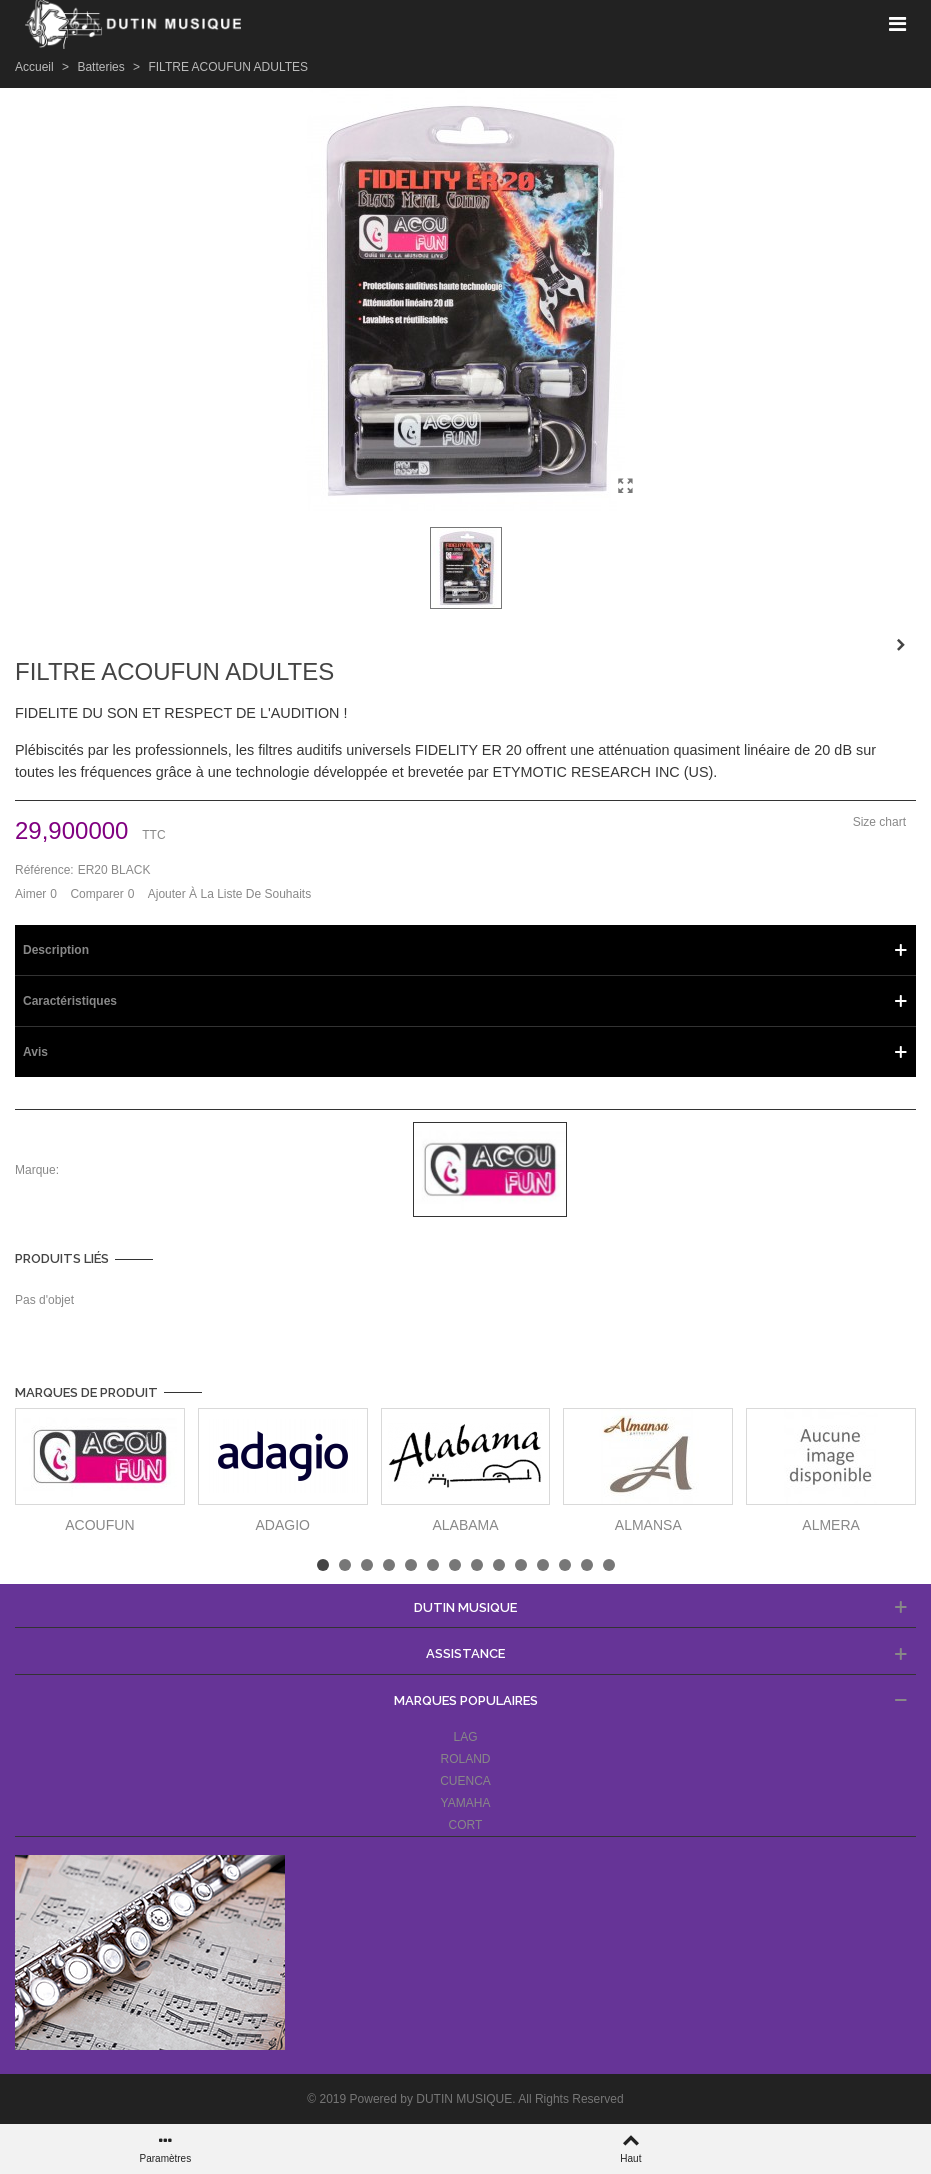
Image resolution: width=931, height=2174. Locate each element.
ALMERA (831, 1525)
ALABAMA (465, 1525)
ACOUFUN (99, 1525)
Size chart (879, 822)
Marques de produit (86, 1392)
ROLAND (465, 1759)
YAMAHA (466, 1803)
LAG (465, 1737)
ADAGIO (282, 1525)
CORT (466, 1825)
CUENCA (465, 1781)
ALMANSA (648, 1525)
